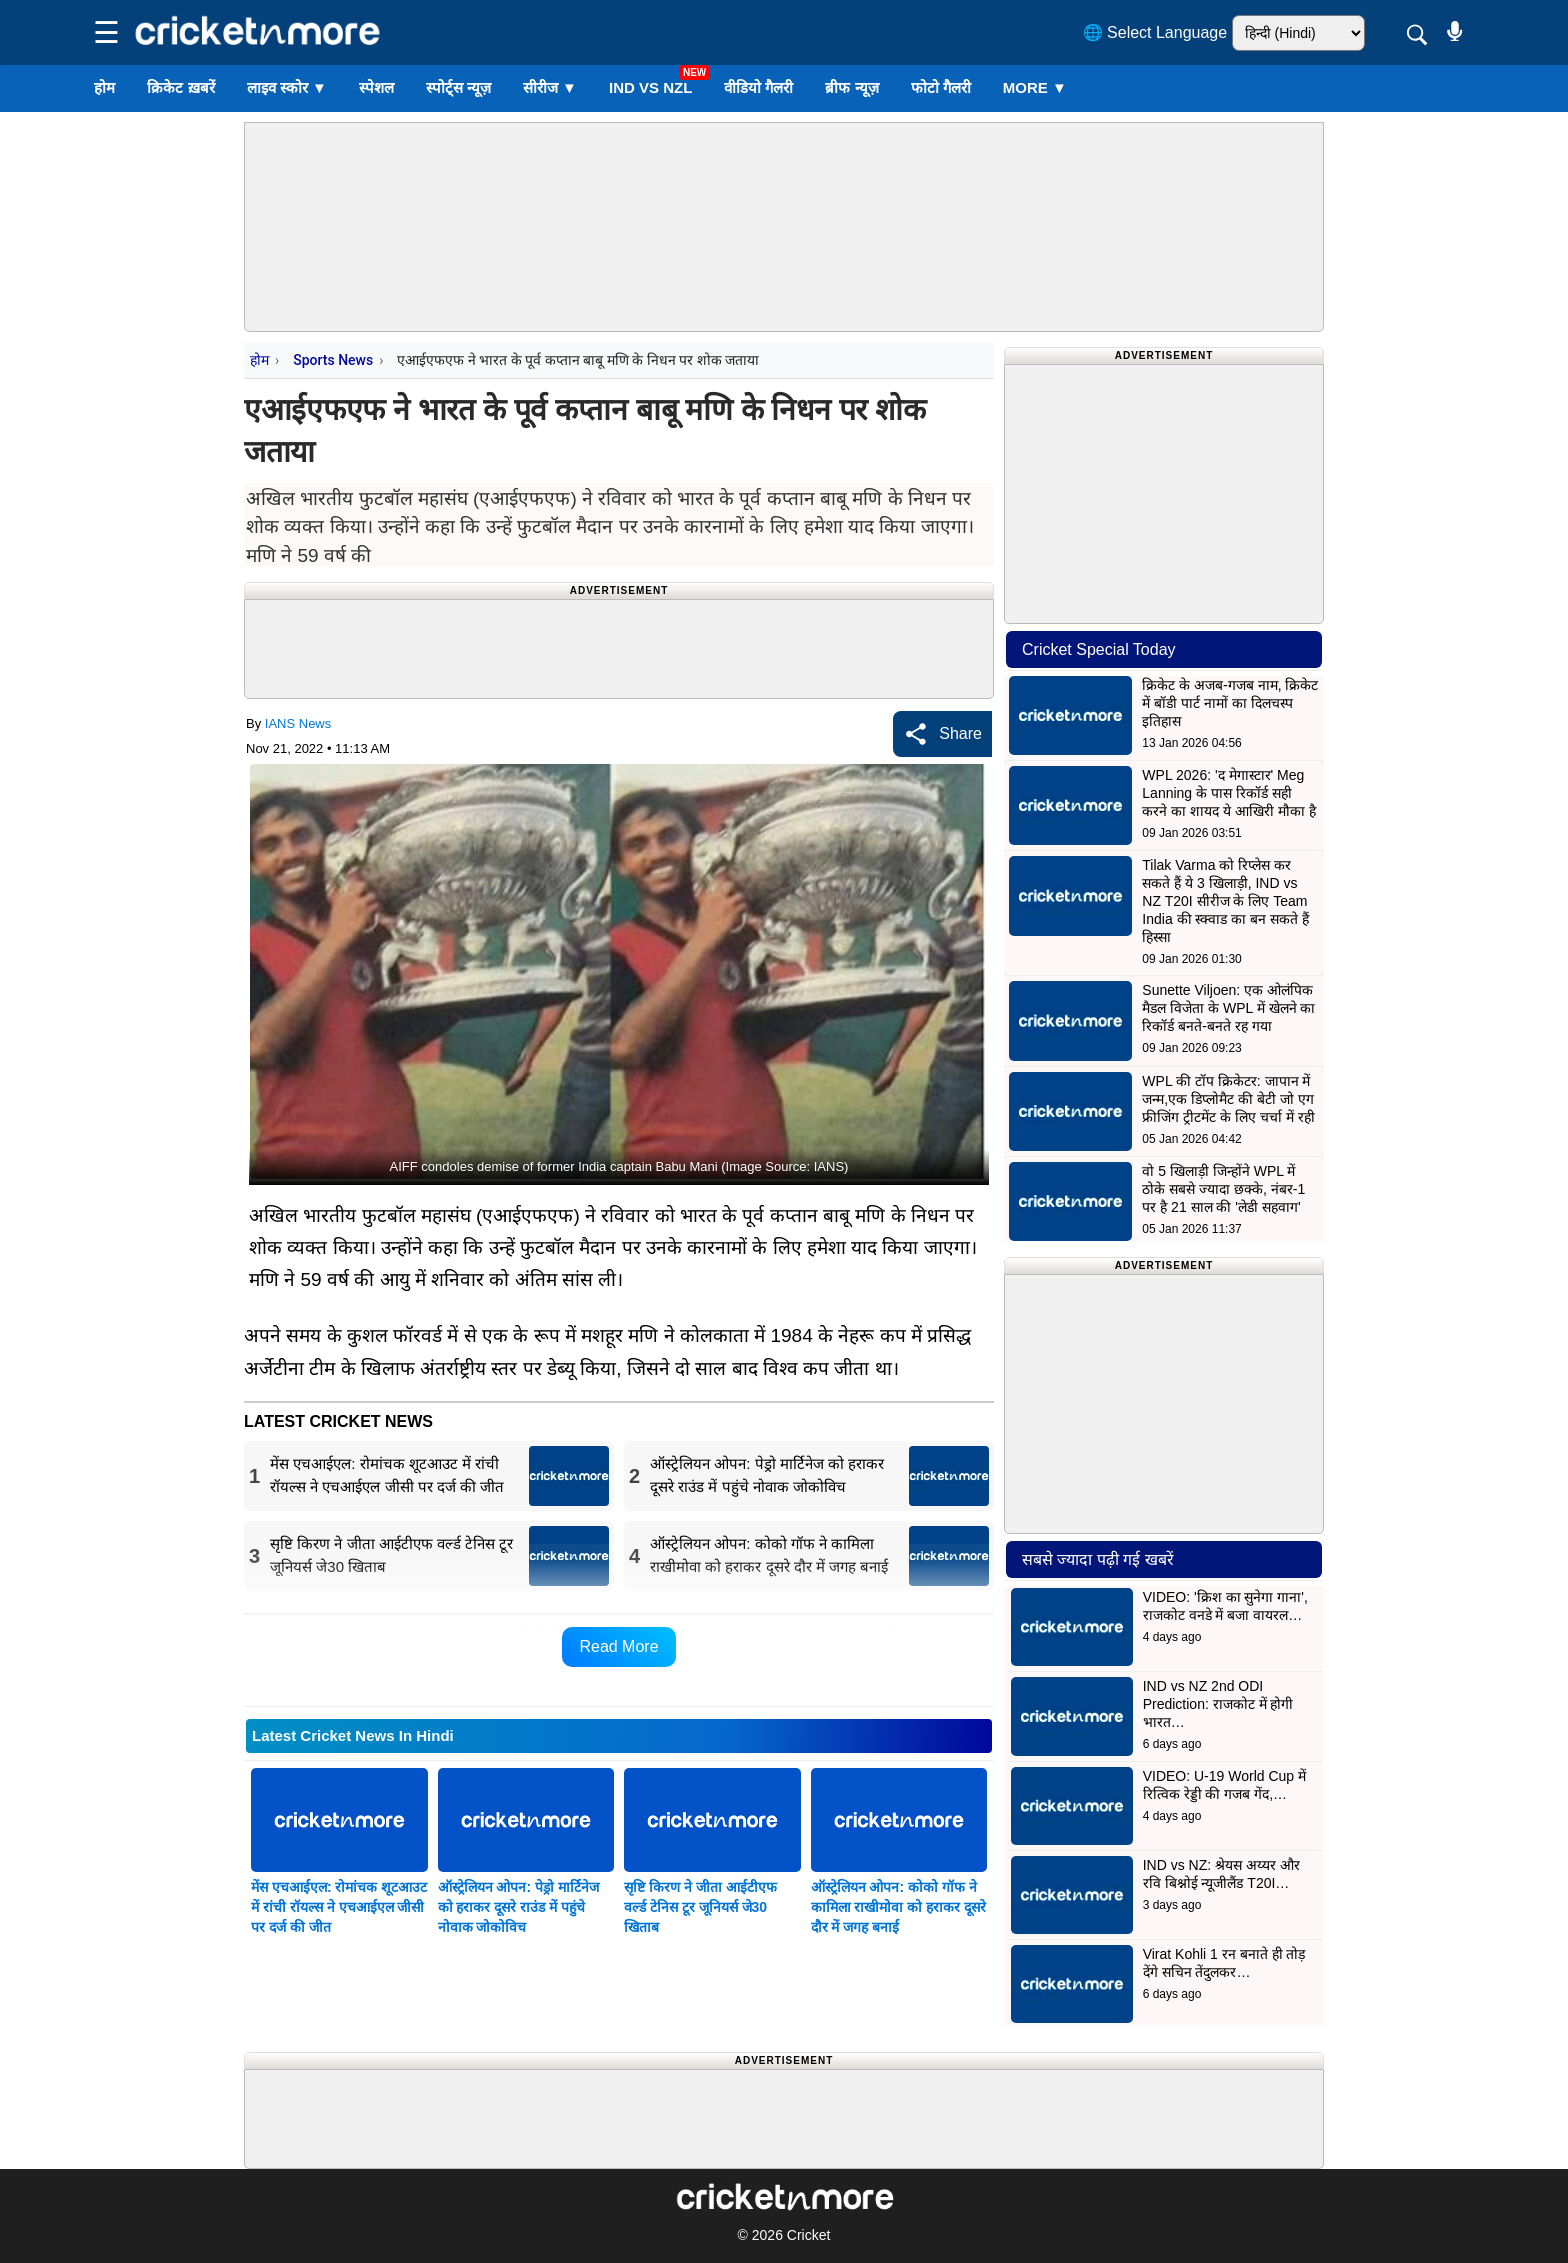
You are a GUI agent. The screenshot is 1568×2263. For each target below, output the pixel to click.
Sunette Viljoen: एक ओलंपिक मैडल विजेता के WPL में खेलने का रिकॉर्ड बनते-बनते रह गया (1228, 1008)
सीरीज (550, 87)
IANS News (298, 723)
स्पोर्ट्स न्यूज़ (458, 87)
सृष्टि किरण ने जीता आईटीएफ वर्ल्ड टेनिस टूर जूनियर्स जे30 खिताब (700, 1907)
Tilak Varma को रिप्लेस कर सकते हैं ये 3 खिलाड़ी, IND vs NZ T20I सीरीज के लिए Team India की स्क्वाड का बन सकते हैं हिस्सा (1225, 901)
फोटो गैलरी (941, 87)
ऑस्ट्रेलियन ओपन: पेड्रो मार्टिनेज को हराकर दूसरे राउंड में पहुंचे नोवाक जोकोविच (518, 1907)
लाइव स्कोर (287, 87)
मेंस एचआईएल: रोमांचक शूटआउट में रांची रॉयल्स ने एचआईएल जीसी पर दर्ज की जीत (339, 1907)
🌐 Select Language (1155, 32)
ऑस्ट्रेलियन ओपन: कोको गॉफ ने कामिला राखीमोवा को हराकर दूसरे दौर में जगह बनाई (899, 1907)
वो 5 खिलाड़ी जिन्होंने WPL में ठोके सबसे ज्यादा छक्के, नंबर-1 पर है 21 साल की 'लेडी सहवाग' (1223, 1189)
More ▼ (1035, 87)
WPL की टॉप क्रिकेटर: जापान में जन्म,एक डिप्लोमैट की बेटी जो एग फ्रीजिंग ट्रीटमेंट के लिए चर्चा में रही (1228, 1099)
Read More (618, 1646)
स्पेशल (376, 87)
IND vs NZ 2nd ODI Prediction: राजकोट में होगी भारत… (1218, 1704)
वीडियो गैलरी (758, 87)
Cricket (809, 2235)
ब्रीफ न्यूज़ (851, 87)
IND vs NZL (650, 87)
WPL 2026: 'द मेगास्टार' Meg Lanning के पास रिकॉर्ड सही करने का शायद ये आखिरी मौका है (1228, 793)
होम (104, 87)
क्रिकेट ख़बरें (180, 87)
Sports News (333, 360)
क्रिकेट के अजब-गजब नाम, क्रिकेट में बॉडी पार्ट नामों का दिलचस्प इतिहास (1230, 703)
